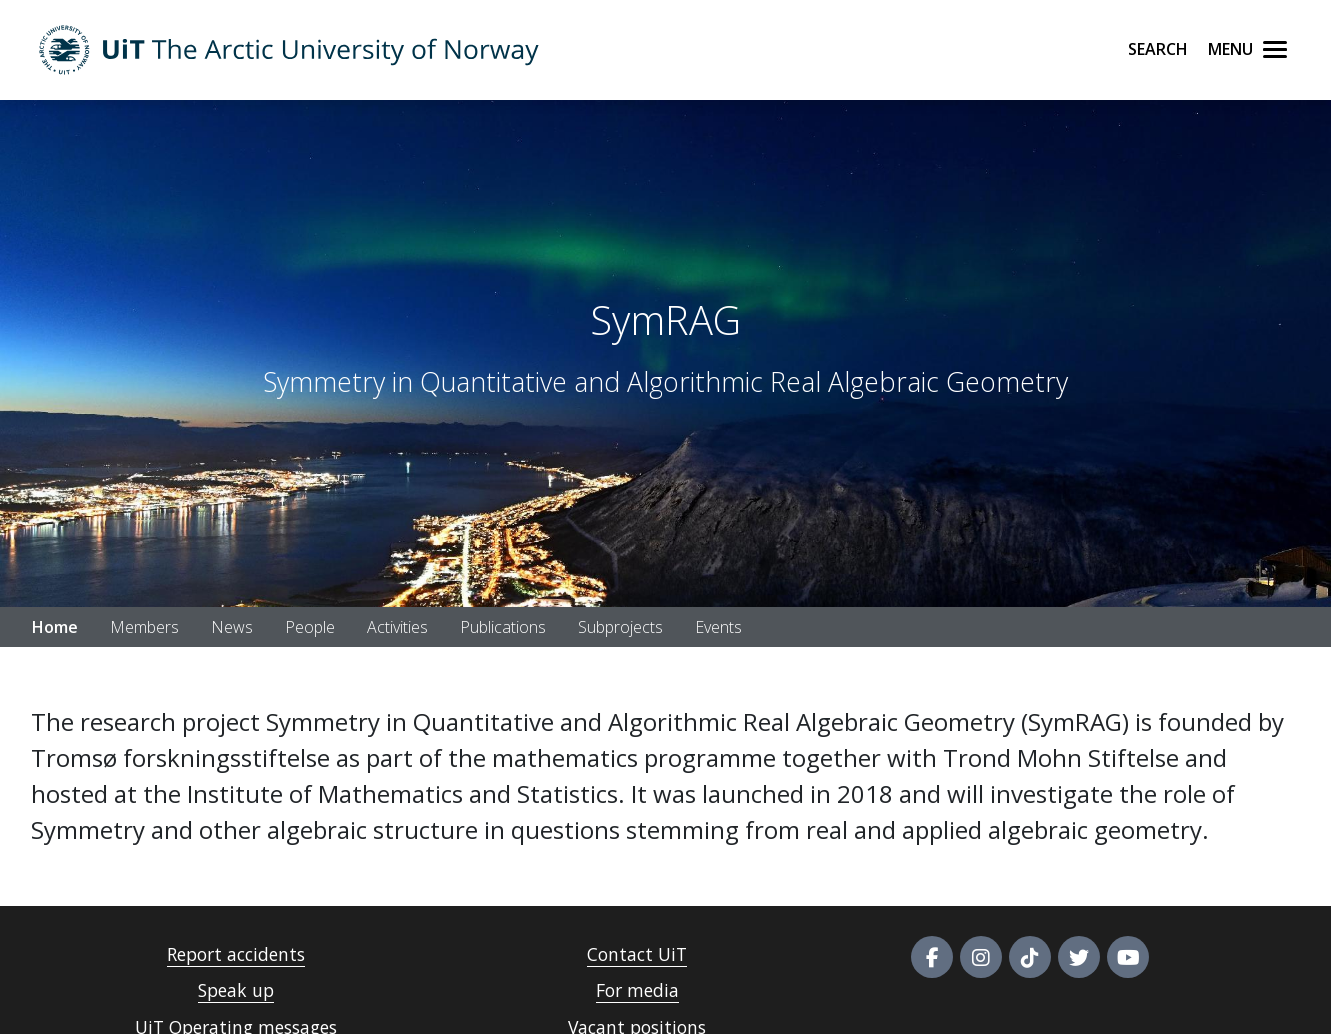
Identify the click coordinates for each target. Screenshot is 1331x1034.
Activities (397, 627)
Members (144, 627)
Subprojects (620, 627)
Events (718, 627)
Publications (503, 627)
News (232, 627)
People (310, 627)
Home (55, 627)
